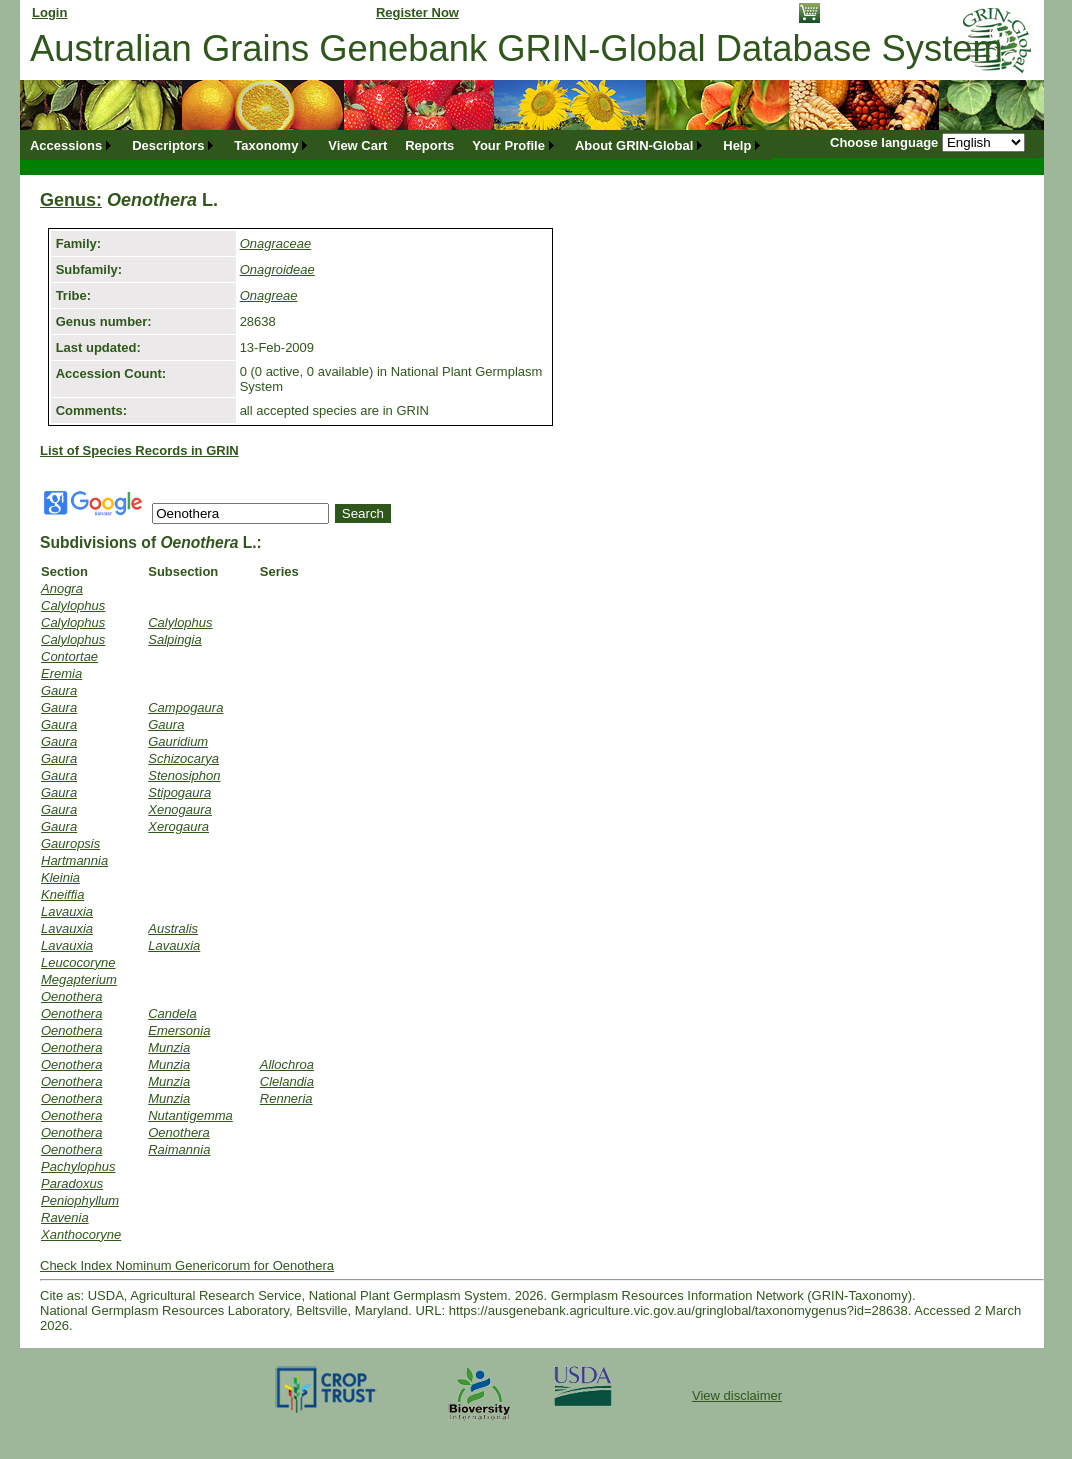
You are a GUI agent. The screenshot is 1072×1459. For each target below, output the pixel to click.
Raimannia (179, 1149)
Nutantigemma (190, 1115)
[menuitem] (72, 145)
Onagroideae (277, 269)
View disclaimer (737, 1395)
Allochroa (287, 1064)
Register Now (417, 12)
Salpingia (175, 639)
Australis (173, 928)
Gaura (59, 690)
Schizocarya (183, 758)
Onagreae (269, 295)
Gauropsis (70, 843)
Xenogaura (180, 809)
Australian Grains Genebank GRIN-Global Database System (516, 48)
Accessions (66, 145)
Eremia (61, 673)
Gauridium (178, 741)
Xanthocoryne (81, 1234)
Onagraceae (276, 243)
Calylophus (73, 605)
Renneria (286, 1098)
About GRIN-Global (634, 145)
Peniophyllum (80, 1200)
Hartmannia (74, 860)
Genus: (71, 200)
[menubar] (396, 145)
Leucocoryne (78, 962)
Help (737, 145)
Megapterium (79, 979)
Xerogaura (178, 826)
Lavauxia (67, 911)
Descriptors (168, 145)
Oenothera (71, 996)
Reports (429, 145)
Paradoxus (72, 1183)
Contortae (69, 656)
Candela (172, 1013)
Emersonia (179, 1030)
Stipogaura (179, 792)
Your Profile (508, 145)
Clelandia (287, 1081)
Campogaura (185, 707)
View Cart (357, 145)
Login (49, 12)
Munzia (169, 1047)
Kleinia (60, 877)
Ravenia (65, 1217)
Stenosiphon (184, 775)
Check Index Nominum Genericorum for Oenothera (187, 1265)
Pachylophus (78, 1166)
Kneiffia (62, 894)
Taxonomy (266, 145)
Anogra (62, 588)
